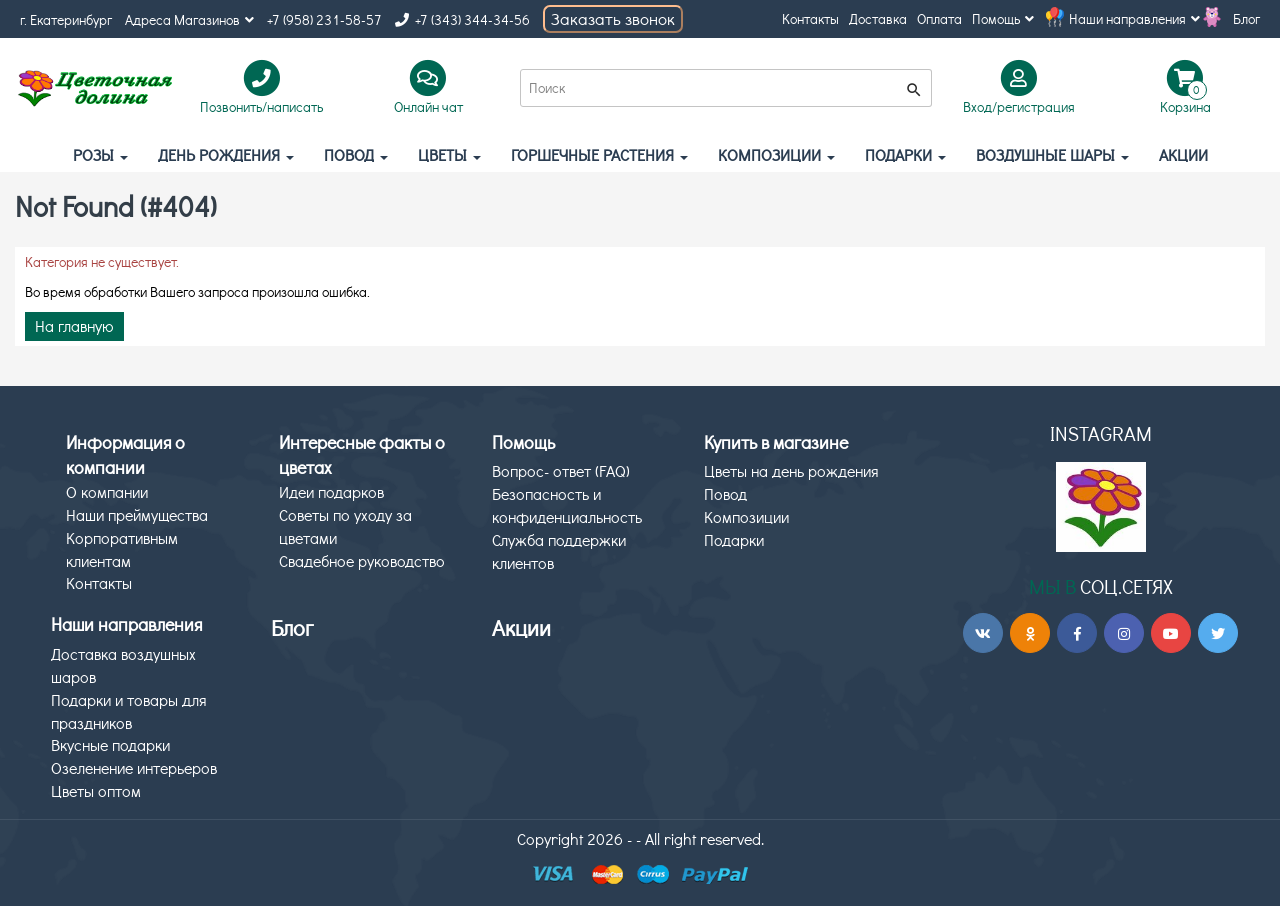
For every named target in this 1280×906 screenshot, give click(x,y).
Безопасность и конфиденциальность (567, 505)
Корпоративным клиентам (122, 549)
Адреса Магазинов (189, 19)
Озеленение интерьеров (134, 767)
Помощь (1003, 18)
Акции (521, 627)
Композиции (776, 154)
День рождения (226, 154)
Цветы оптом (96, 790)
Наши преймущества (137, 514)
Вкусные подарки (110, 744)
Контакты (810, 18)
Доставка (878, 18)
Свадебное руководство (362, 560)
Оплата (939, 18)
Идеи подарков (331, 491)
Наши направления (1134, 18)
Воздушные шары (1052, 154)
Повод (356, 154)
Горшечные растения (599, 154)
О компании (107, 491)
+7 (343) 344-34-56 (462, 19)
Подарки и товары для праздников (129, 711)
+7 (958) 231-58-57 (324, 19)
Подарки (905, 154)
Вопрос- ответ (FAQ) (561, 470)
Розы (100, 154)
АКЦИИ (1183, 154)
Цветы (449, 154)
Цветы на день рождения (791, 470)
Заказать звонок (613, 18)
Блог (1246, 18)
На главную (74, 325)
